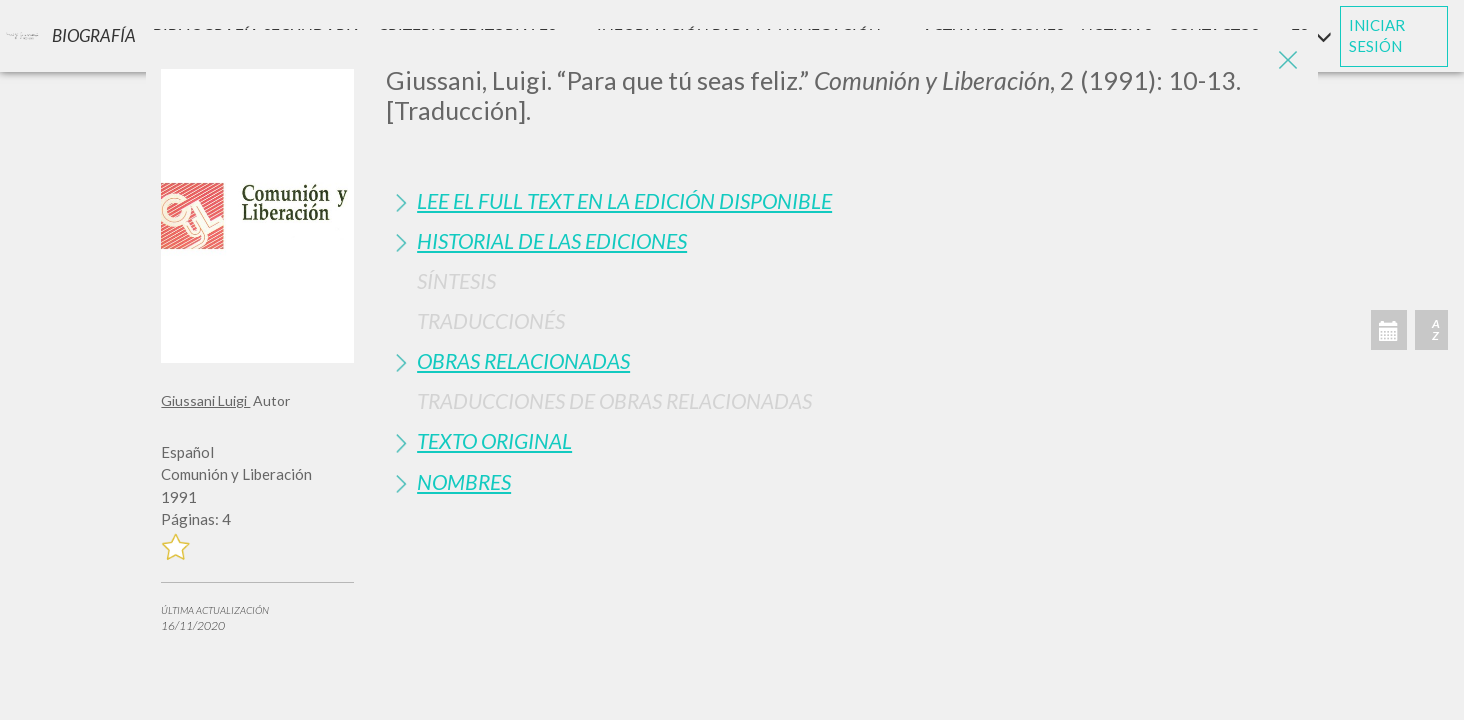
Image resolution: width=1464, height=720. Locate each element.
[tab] (844, 200)
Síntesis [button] (456, 280)
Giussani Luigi (205, 400)
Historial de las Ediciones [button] (552, 240)
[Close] (1288, 60)
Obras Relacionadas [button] (523, 360)
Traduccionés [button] (491, 320)
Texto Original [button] (494, 440)
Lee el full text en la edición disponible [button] (624, 200)
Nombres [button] (464, 481)
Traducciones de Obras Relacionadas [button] (614, 400)
